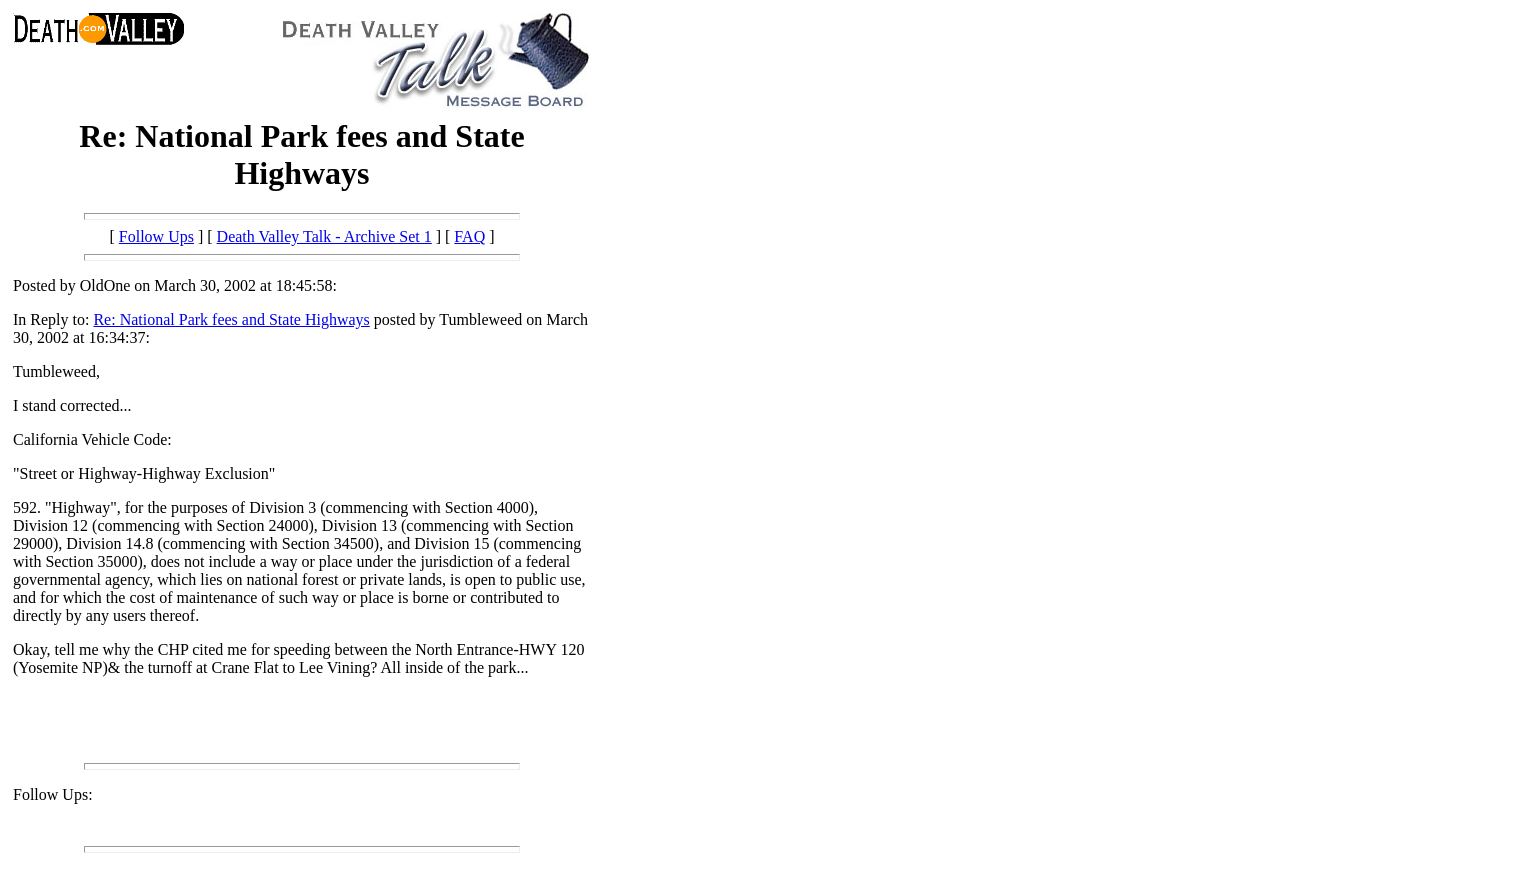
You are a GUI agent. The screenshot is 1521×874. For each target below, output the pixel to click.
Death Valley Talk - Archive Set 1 (324, 236)
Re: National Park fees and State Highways (231, 319)
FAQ (469, 236)
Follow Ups (156, 236)
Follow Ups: (53, 794)
